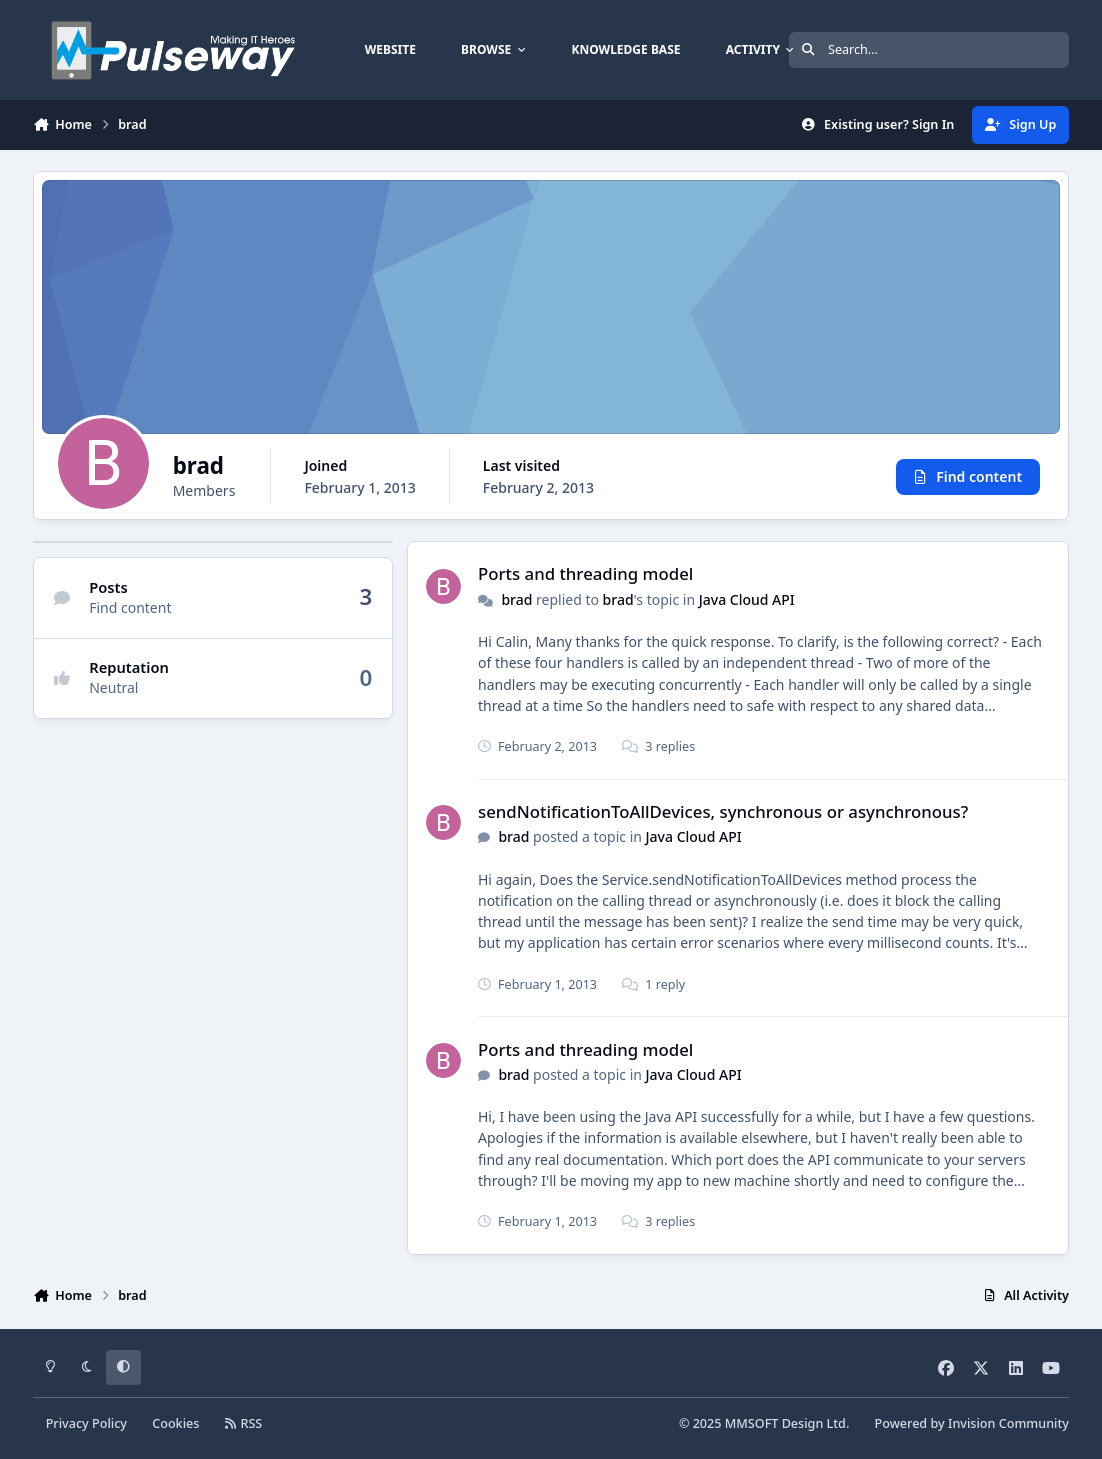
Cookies (175, 1423)
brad (516, 599)
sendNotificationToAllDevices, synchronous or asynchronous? (723, 811)
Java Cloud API (747, 599)
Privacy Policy (86, 1423)
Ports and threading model (585, 573)
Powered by (972, 1423)
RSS (244, 1423)
